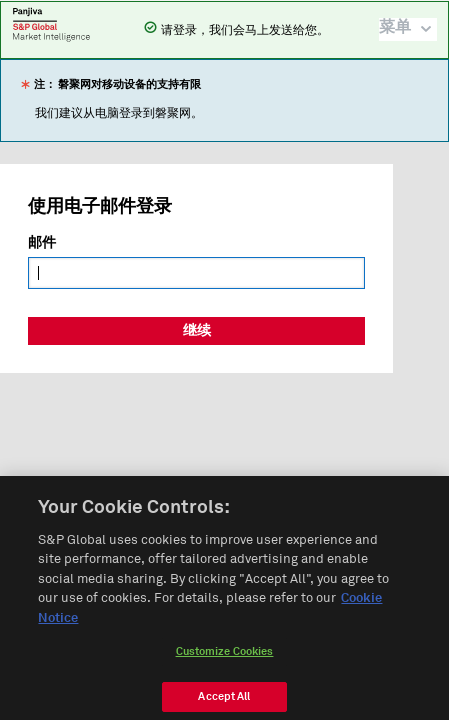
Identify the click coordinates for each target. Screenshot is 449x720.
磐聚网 (51, 24)
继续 (197, 331)
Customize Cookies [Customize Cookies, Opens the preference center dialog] (225, 657)
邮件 (42, 243)
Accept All (224, 702)
